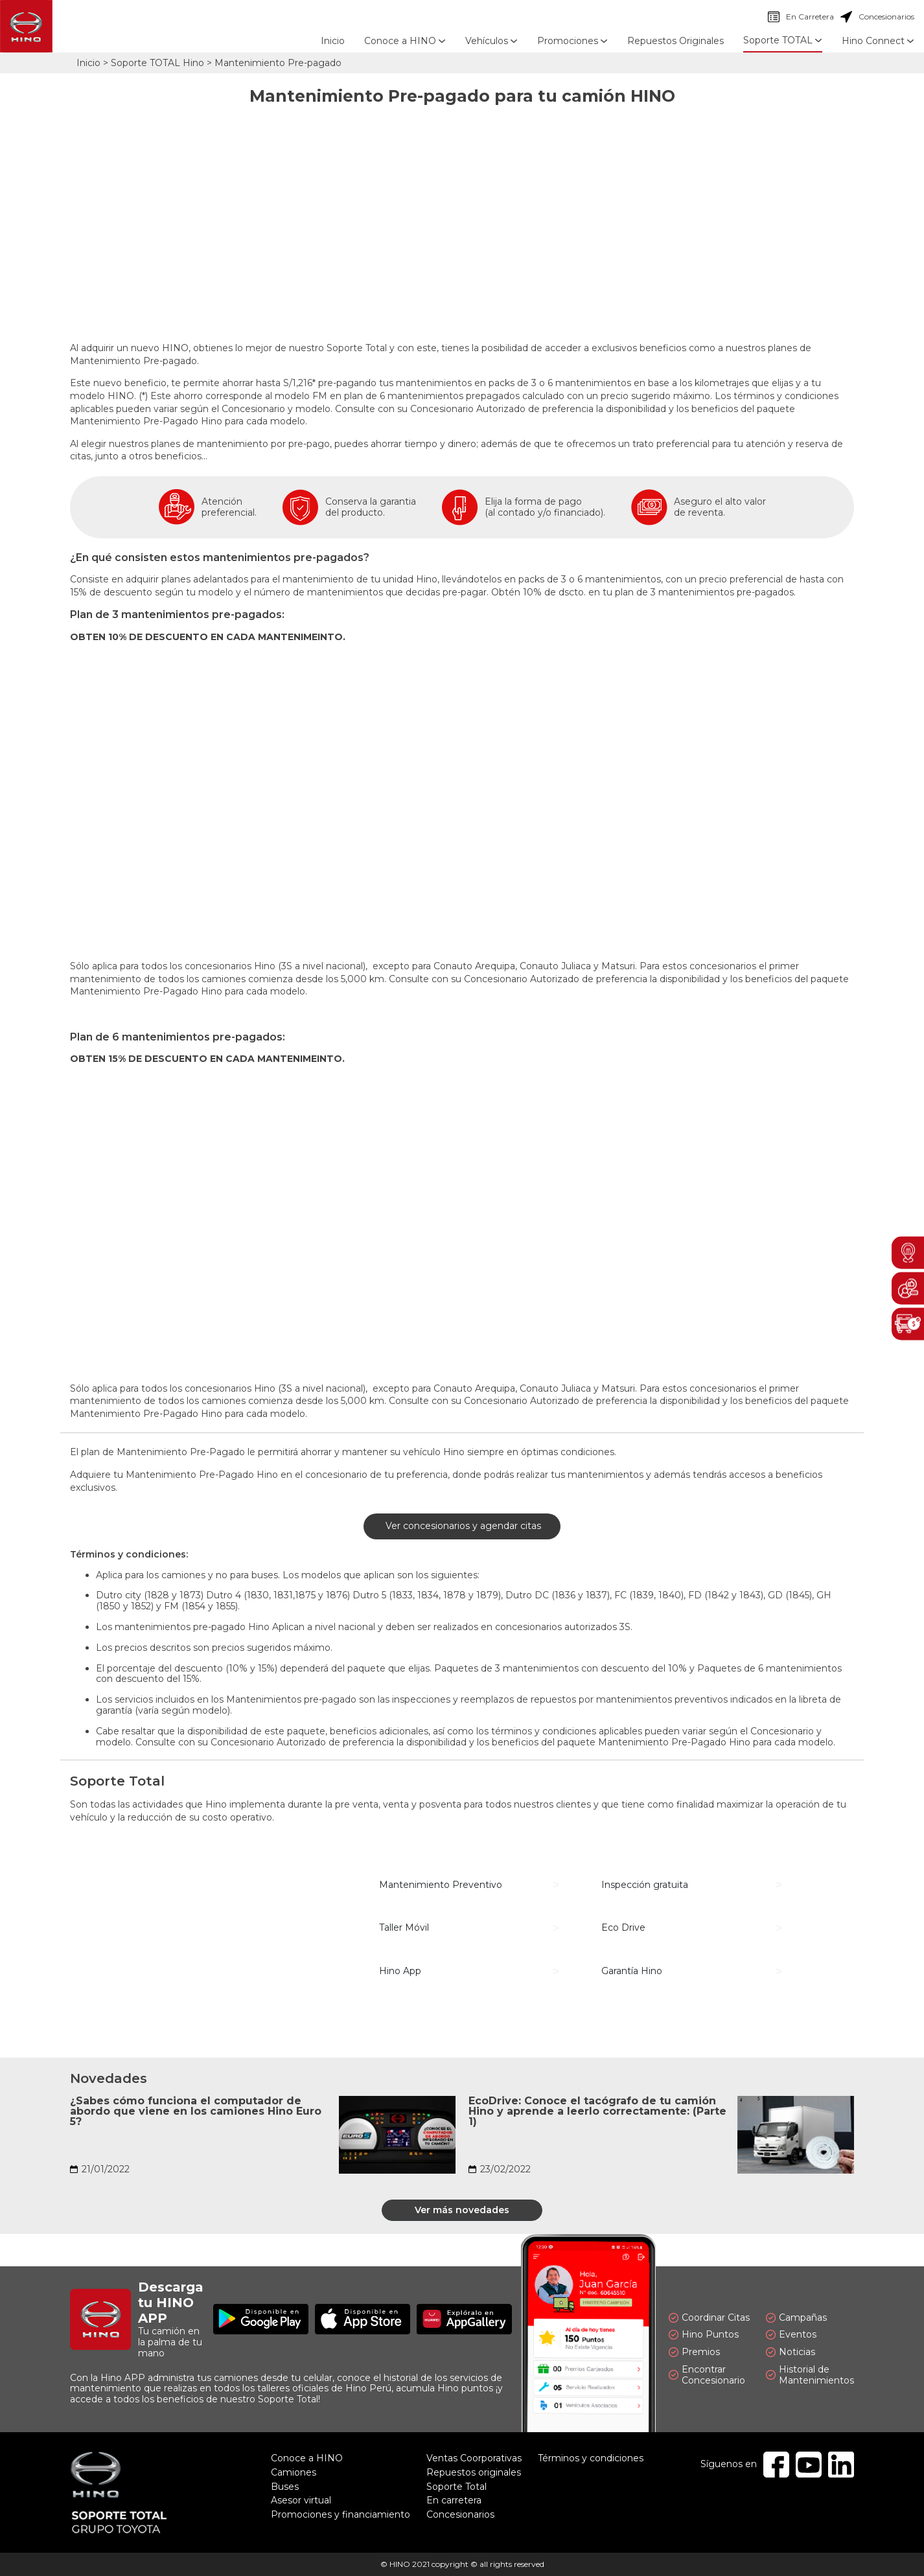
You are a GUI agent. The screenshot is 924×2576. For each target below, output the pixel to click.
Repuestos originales (473, 2472)
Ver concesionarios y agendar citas (462, 1526)
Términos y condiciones (590, 2458)
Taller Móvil (404, 1927)
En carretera (453, 2500)
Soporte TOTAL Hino (157, 63)
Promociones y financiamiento (340, 2514)
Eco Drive (623, 1927)
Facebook (776, 2465)
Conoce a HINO (307, 2458)
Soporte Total (456, 2486)
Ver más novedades (462, 2210)
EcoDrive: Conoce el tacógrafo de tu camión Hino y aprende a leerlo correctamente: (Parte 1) (597, 2111)
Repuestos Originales (675, 41)
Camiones (293, 2472)
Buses (285, 2486)
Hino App (400, 1971)
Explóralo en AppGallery (464, 2319)
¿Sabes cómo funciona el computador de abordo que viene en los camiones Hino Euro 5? (195, 2111)
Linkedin (841, 2465)
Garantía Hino (631, 1971)
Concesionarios (877, 17)
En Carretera (801, 17)
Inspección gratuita (644, 1885)
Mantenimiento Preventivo (440, 1885)
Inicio (333, 41)
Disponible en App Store (362, 2319)
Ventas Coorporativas (474, 2458)
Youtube (809, 2465)
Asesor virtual (301, 2500)
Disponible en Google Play (260, 2319)
